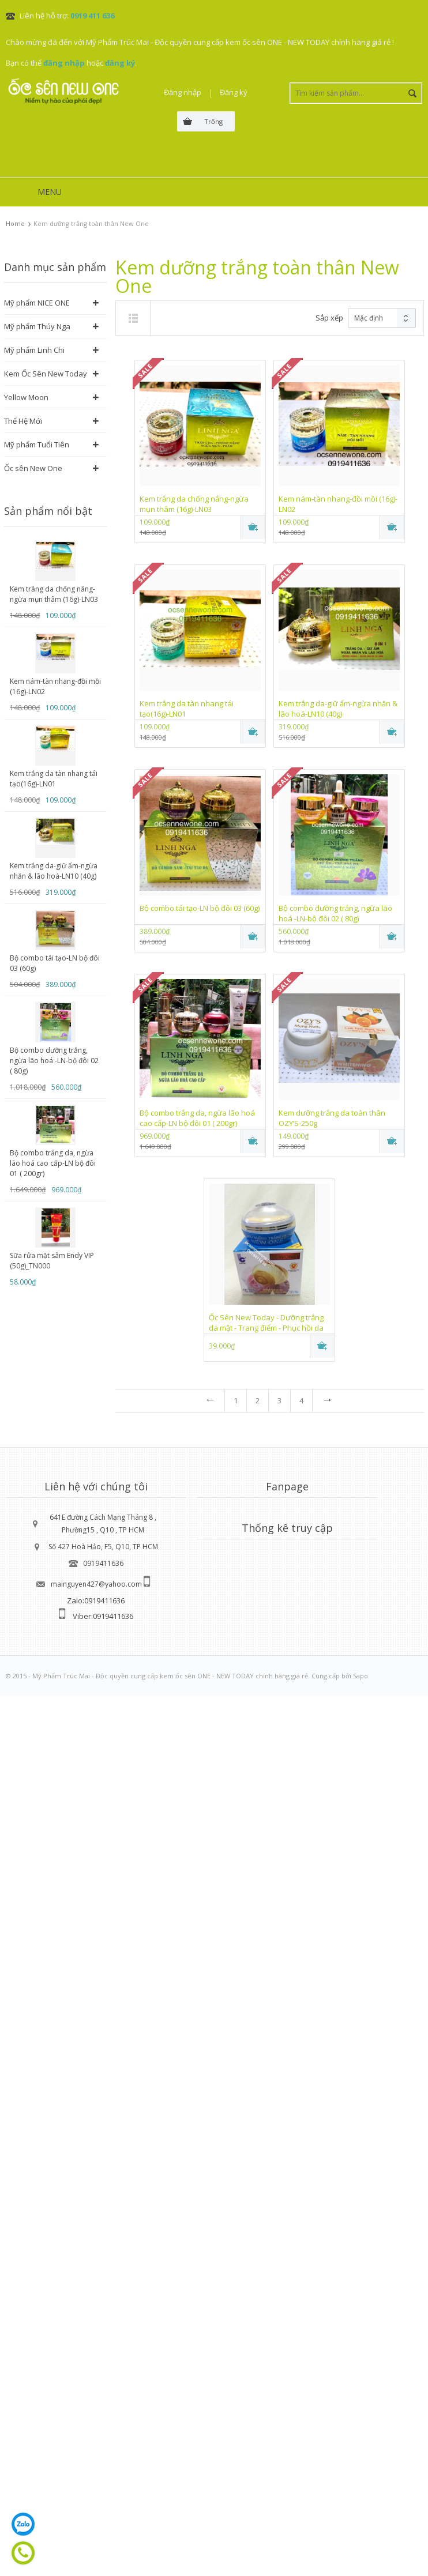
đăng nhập (64, 63)
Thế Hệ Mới (23, 421)
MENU (49, 191)
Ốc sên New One (33, 468)
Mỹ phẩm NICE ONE (37, 302)
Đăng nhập (182, 92)
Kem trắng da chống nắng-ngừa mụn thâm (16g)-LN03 (54, 594)
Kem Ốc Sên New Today (45, 373)
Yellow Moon (26, 397)
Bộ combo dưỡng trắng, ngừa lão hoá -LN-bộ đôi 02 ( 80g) (54, 1060)
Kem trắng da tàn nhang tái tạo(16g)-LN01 (53, 779)
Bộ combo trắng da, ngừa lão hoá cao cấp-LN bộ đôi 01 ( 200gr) (53, 1163)
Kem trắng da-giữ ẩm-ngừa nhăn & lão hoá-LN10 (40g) (53, 871)
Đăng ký (233, 92)
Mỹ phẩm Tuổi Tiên (36, 444)
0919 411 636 (92, 15)
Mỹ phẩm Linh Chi (34, 350)
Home (15, 223)
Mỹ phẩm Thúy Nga (37, 326)
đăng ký (120, 63)
